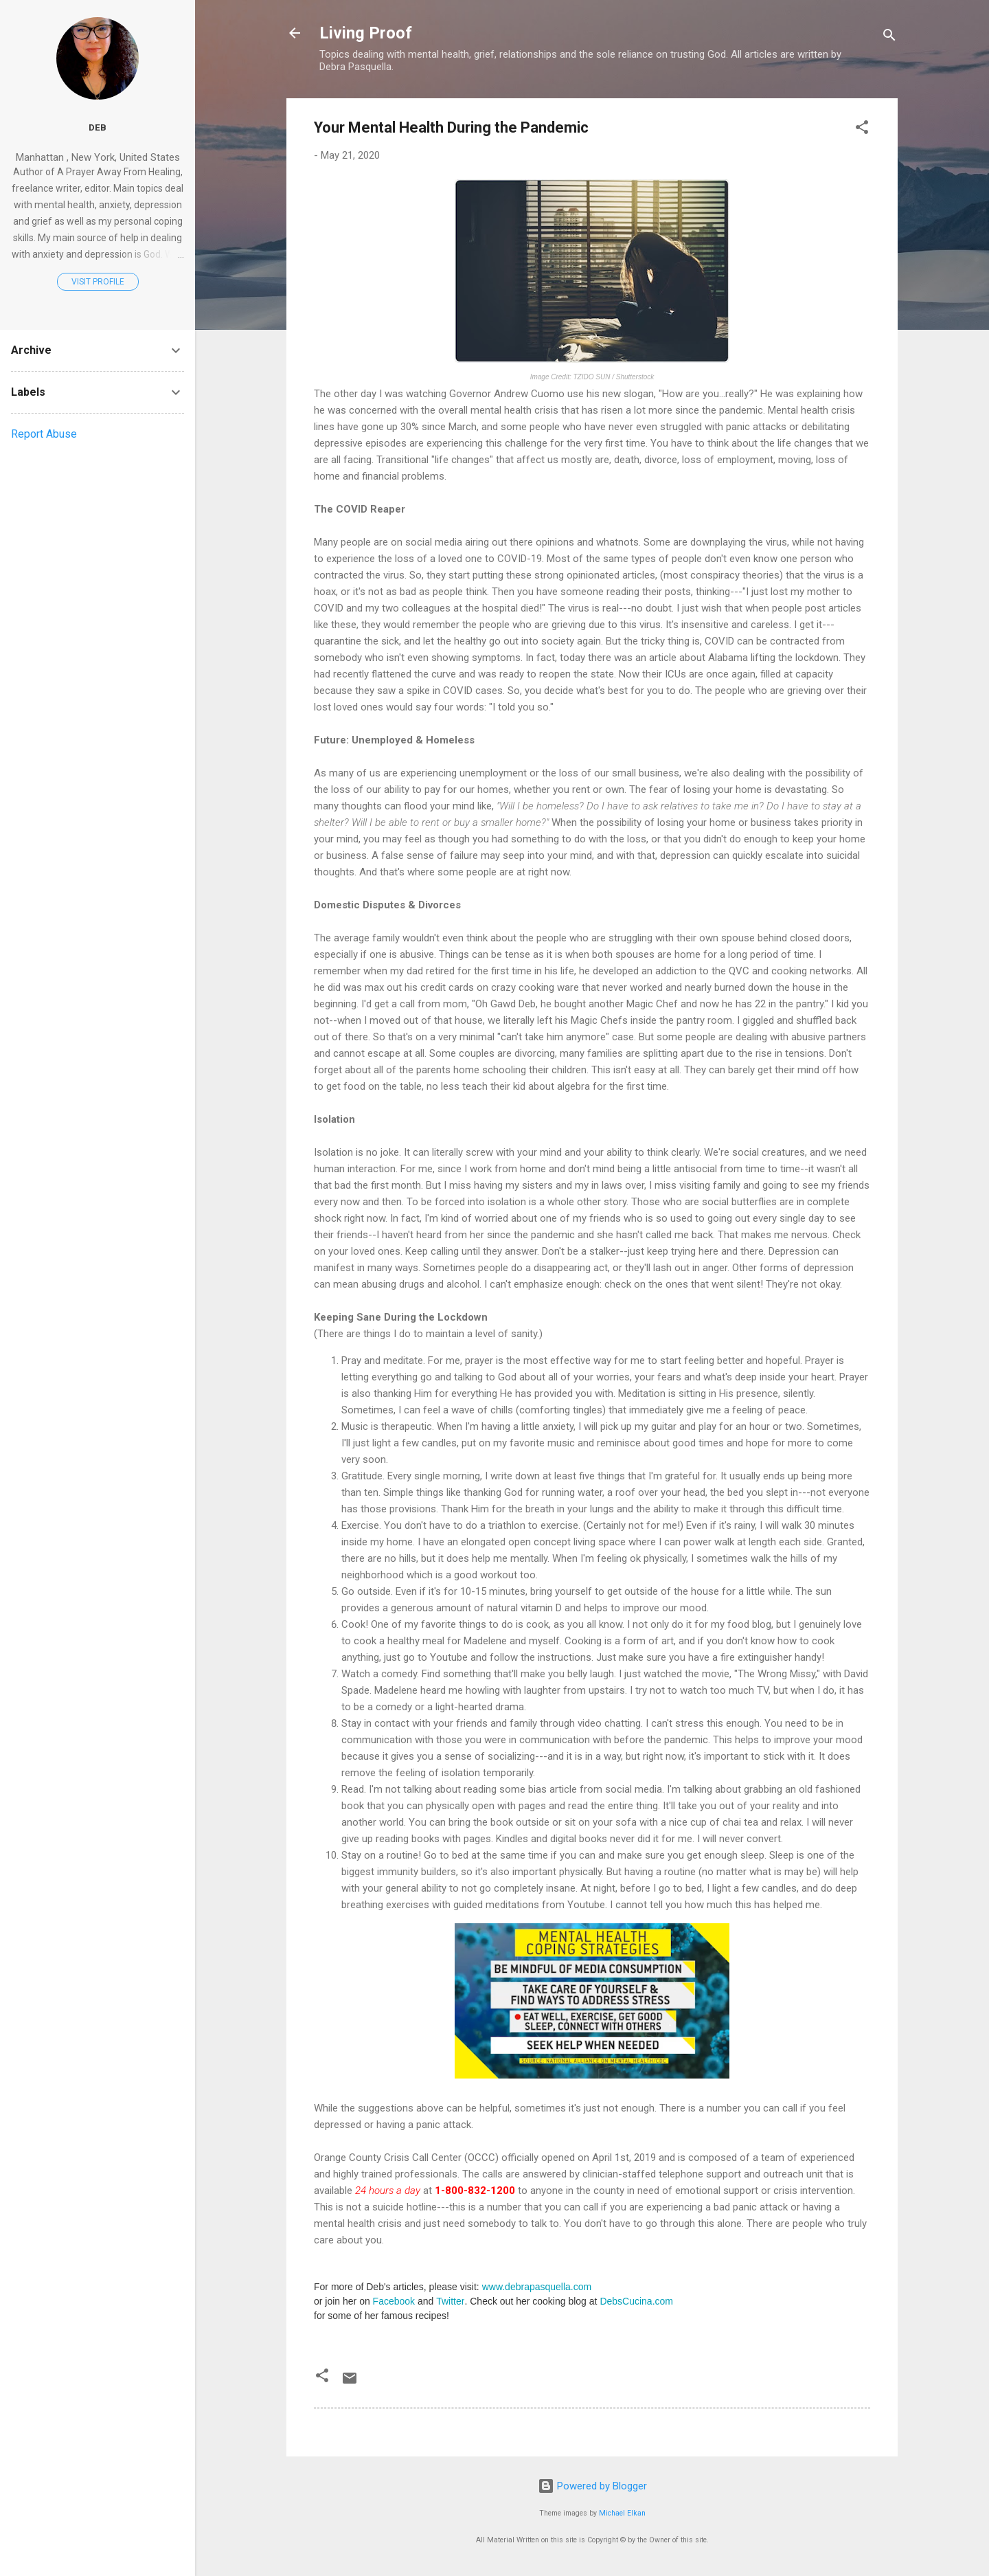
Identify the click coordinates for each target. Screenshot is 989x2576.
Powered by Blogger (592, 2486)
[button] (862, 129)
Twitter (450, 2301)
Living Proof (365, 33)
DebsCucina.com (636, 2301)
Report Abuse (44, 433)
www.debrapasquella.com (537, 2286)
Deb (97, 127)
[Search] (889, 37)
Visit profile (97, 282)
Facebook (394, 2301)
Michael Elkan (622, 2513)
